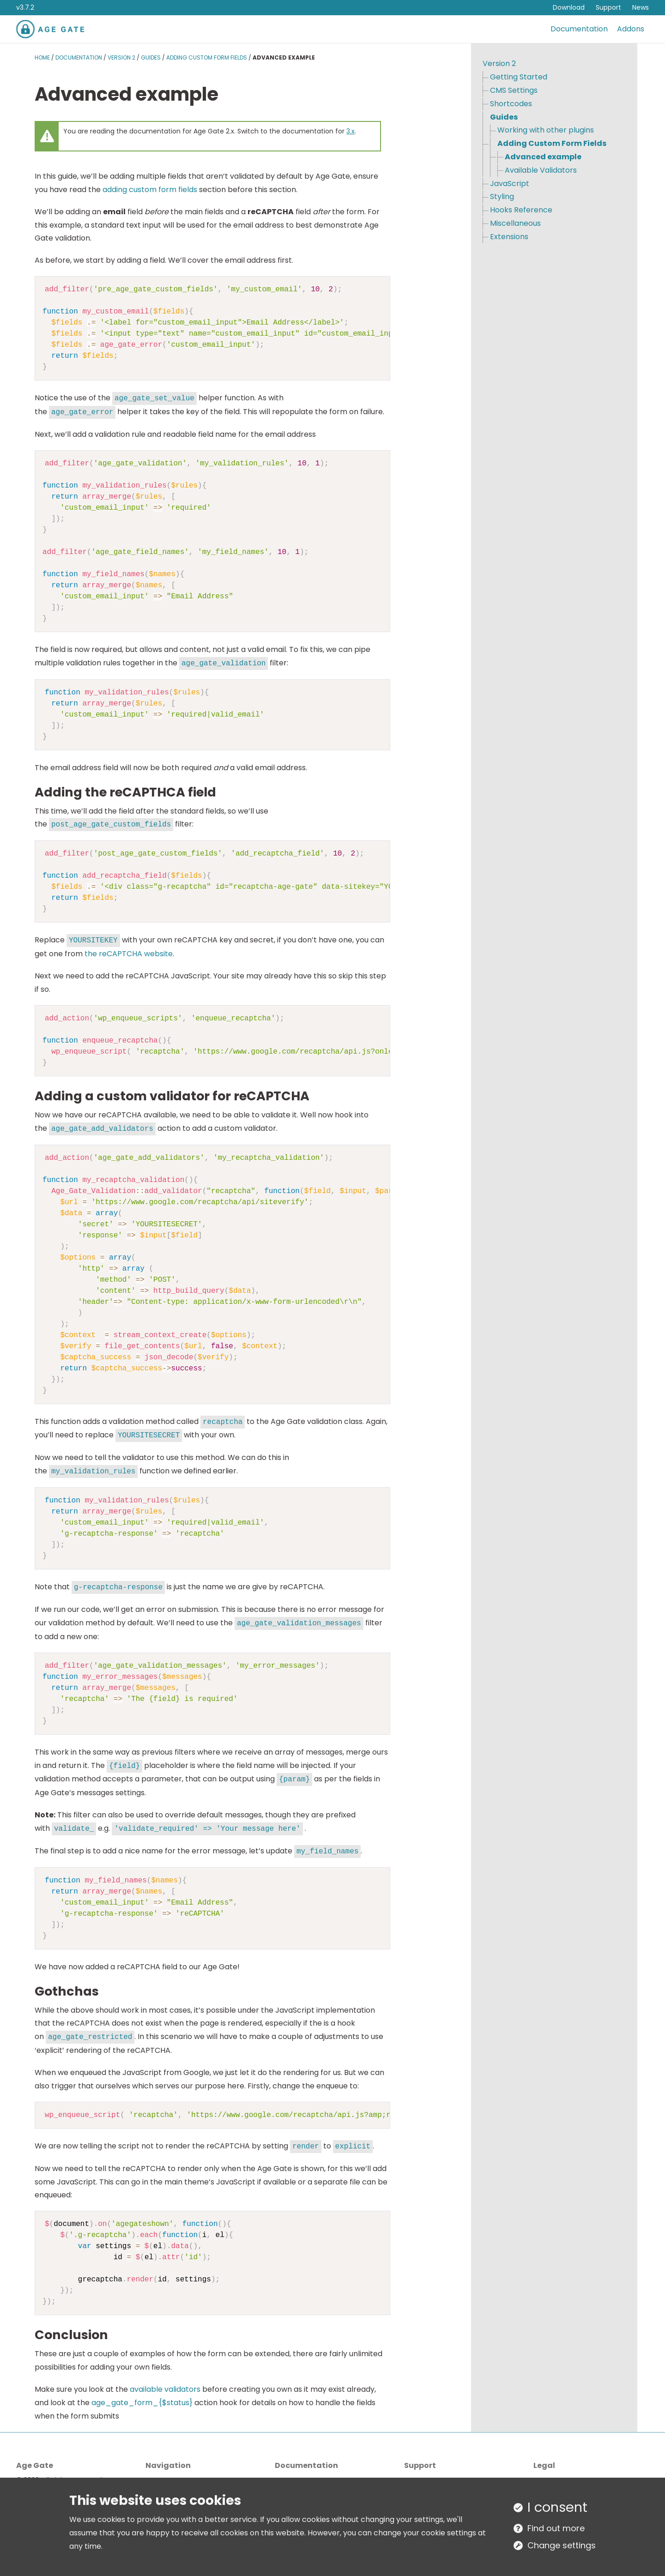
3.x (350, 131)
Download (569, 7)
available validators (165, 2389)
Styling (502, 196)
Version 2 (121, 57)
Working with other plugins (545, 130)
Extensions (509, 236)
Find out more (556, 2528)
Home (42, 57)
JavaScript (509, 183)
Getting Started (518, 77)
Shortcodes (511, 103)
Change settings (561, 2545)
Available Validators (541, 170)
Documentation (579, 29)
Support (608, 7)
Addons (630, 29)
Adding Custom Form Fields (206, 57)
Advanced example (543, 156)
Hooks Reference (521, 210)
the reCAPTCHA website (129, 953)
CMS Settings (514, 90)
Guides (151, 57)
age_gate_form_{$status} (142, 2402)
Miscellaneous (515, 223)
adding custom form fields (150, 189)
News (640, 7)
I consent (557, 2507)
